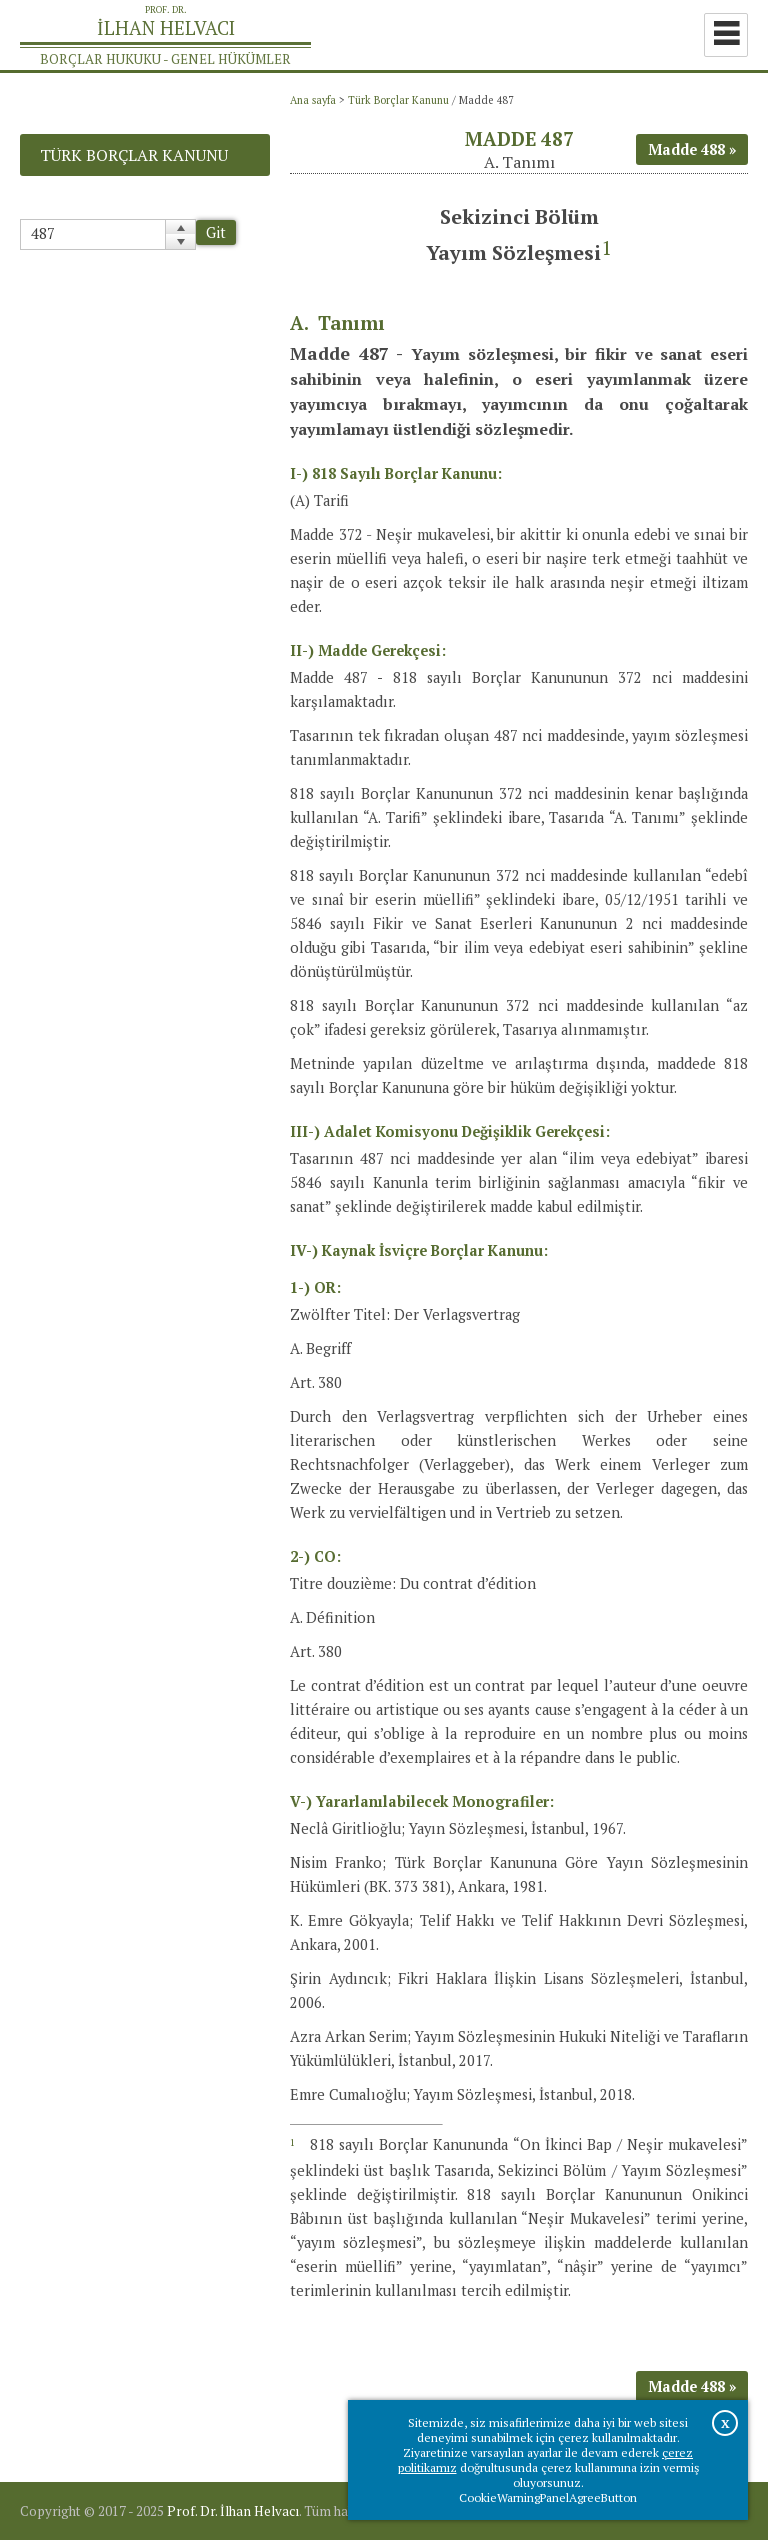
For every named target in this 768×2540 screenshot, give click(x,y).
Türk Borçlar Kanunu (398, 100)
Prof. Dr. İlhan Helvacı (233, 2511)
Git (216, 232)
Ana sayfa (313, 100)
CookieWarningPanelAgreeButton (548, 2497)
